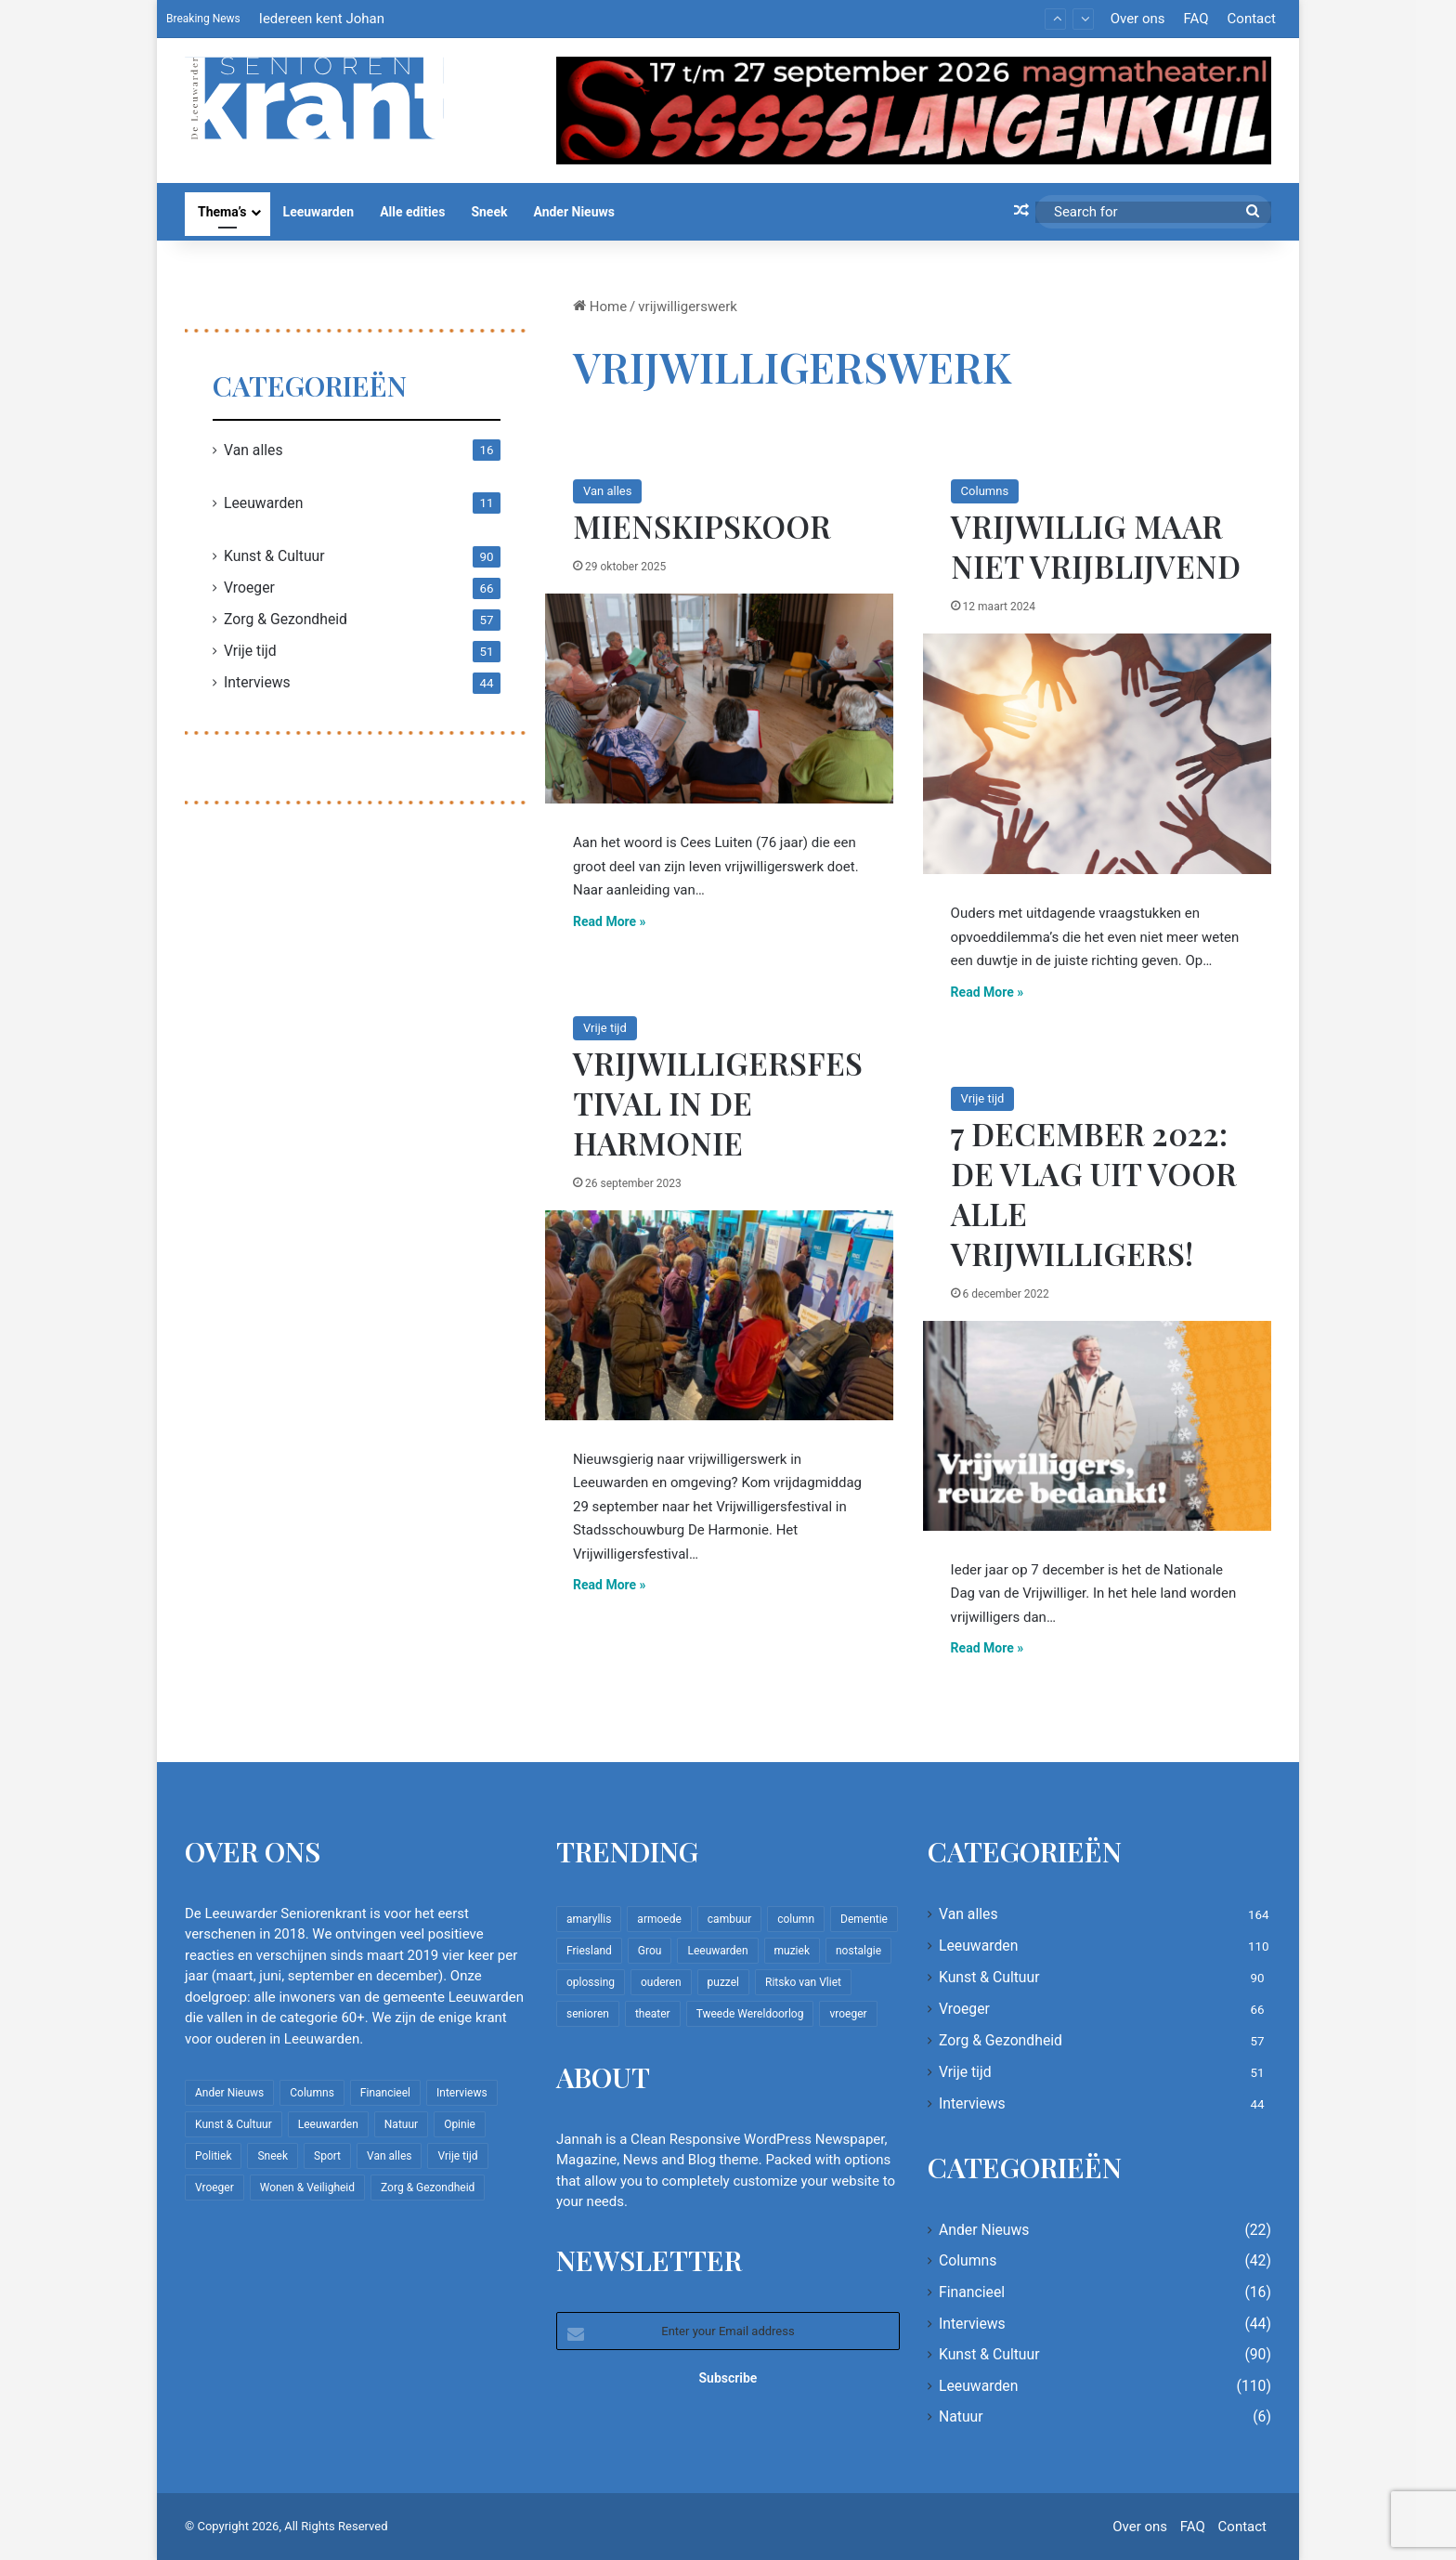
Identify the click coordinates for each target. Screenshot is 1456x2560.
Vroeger (249, 587)
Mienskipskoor (702, 525)
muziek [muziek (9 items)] (792, 1950)
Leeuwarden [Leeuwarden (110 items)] (328, 2124)
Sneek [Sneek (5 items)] (272, 2155)
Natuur (961, 2416)
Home (600, 306)
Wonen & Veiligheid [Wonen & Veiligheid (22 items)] (307, 2187)
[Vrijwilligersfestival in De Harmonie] (719, 1315)
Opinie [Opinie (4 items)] (459, 2124)
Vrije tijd (605, 1028)
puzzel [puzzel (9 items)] (723, 1982)
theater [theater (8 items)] (652, 2013)
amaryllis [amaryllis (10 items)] (588, 1919)
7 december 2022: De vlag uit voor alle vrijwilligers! (1094, 1193)
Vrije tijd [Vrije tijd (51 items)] (457, 2155)
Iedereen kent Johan (321, 18)
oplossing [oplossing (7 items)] (590, 1982)
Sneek (489, 211)
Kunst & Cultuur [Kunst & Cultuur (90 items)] (233, 2124)
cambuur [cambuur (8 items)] (729, 1919)
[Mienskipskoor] (719, 698)
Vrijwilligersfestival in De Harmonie (718, 1102)
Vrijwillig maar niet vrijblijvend (1096, 545)
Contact (1252, 18)
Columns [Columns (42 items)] (312, 2092)
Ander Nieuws (574, 211)
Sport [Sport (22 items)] (327, 2155)
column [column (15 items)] (795, 1919)
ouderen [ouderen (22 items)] (661, 1982)
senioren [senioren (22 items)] (587, 2013)
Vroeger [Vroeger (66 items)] (214, 2187)
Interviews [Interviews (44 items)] (462, 2092)
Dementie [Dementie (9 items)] (864, 1919)
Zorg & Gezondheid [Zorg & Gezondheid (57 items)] (427, 2187)
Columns (985, 491)
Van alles (607, 491)
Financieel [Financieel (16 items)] (385, 2092)
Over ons (1138, 18)
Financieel (972, 2292)
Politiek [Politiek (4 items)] (213, 2155)
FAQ (1195, 18)
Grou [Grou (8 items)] (650, 1950)
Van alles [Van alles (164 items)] (389, 2155)
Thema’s (222, 211)
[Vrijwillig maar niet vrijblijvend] (1097, 753)
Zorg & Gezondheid (285, 619)
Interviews (257, 682)
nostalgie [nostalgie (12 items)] (858, 1950)
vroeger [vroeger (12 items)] (847, 2013)
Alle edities (412, 211)
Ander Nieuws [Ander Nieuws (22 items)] (229, 2092)
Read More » (609, 921)
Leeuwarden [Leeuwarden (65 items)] (717, 1950)
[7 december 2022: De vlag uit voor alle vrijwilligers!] (1097, 1426)
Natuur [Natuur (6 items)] (401, 2124)
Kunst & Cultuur (274, 556)
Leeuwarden (319, 211)
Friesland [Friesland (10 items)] (589, 1950)
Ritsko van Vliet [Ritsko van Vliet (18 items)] (803, 1982)
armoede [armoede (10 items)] (659, 1919)
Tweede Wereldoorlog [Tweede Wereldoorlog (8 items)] (750, 2013)
